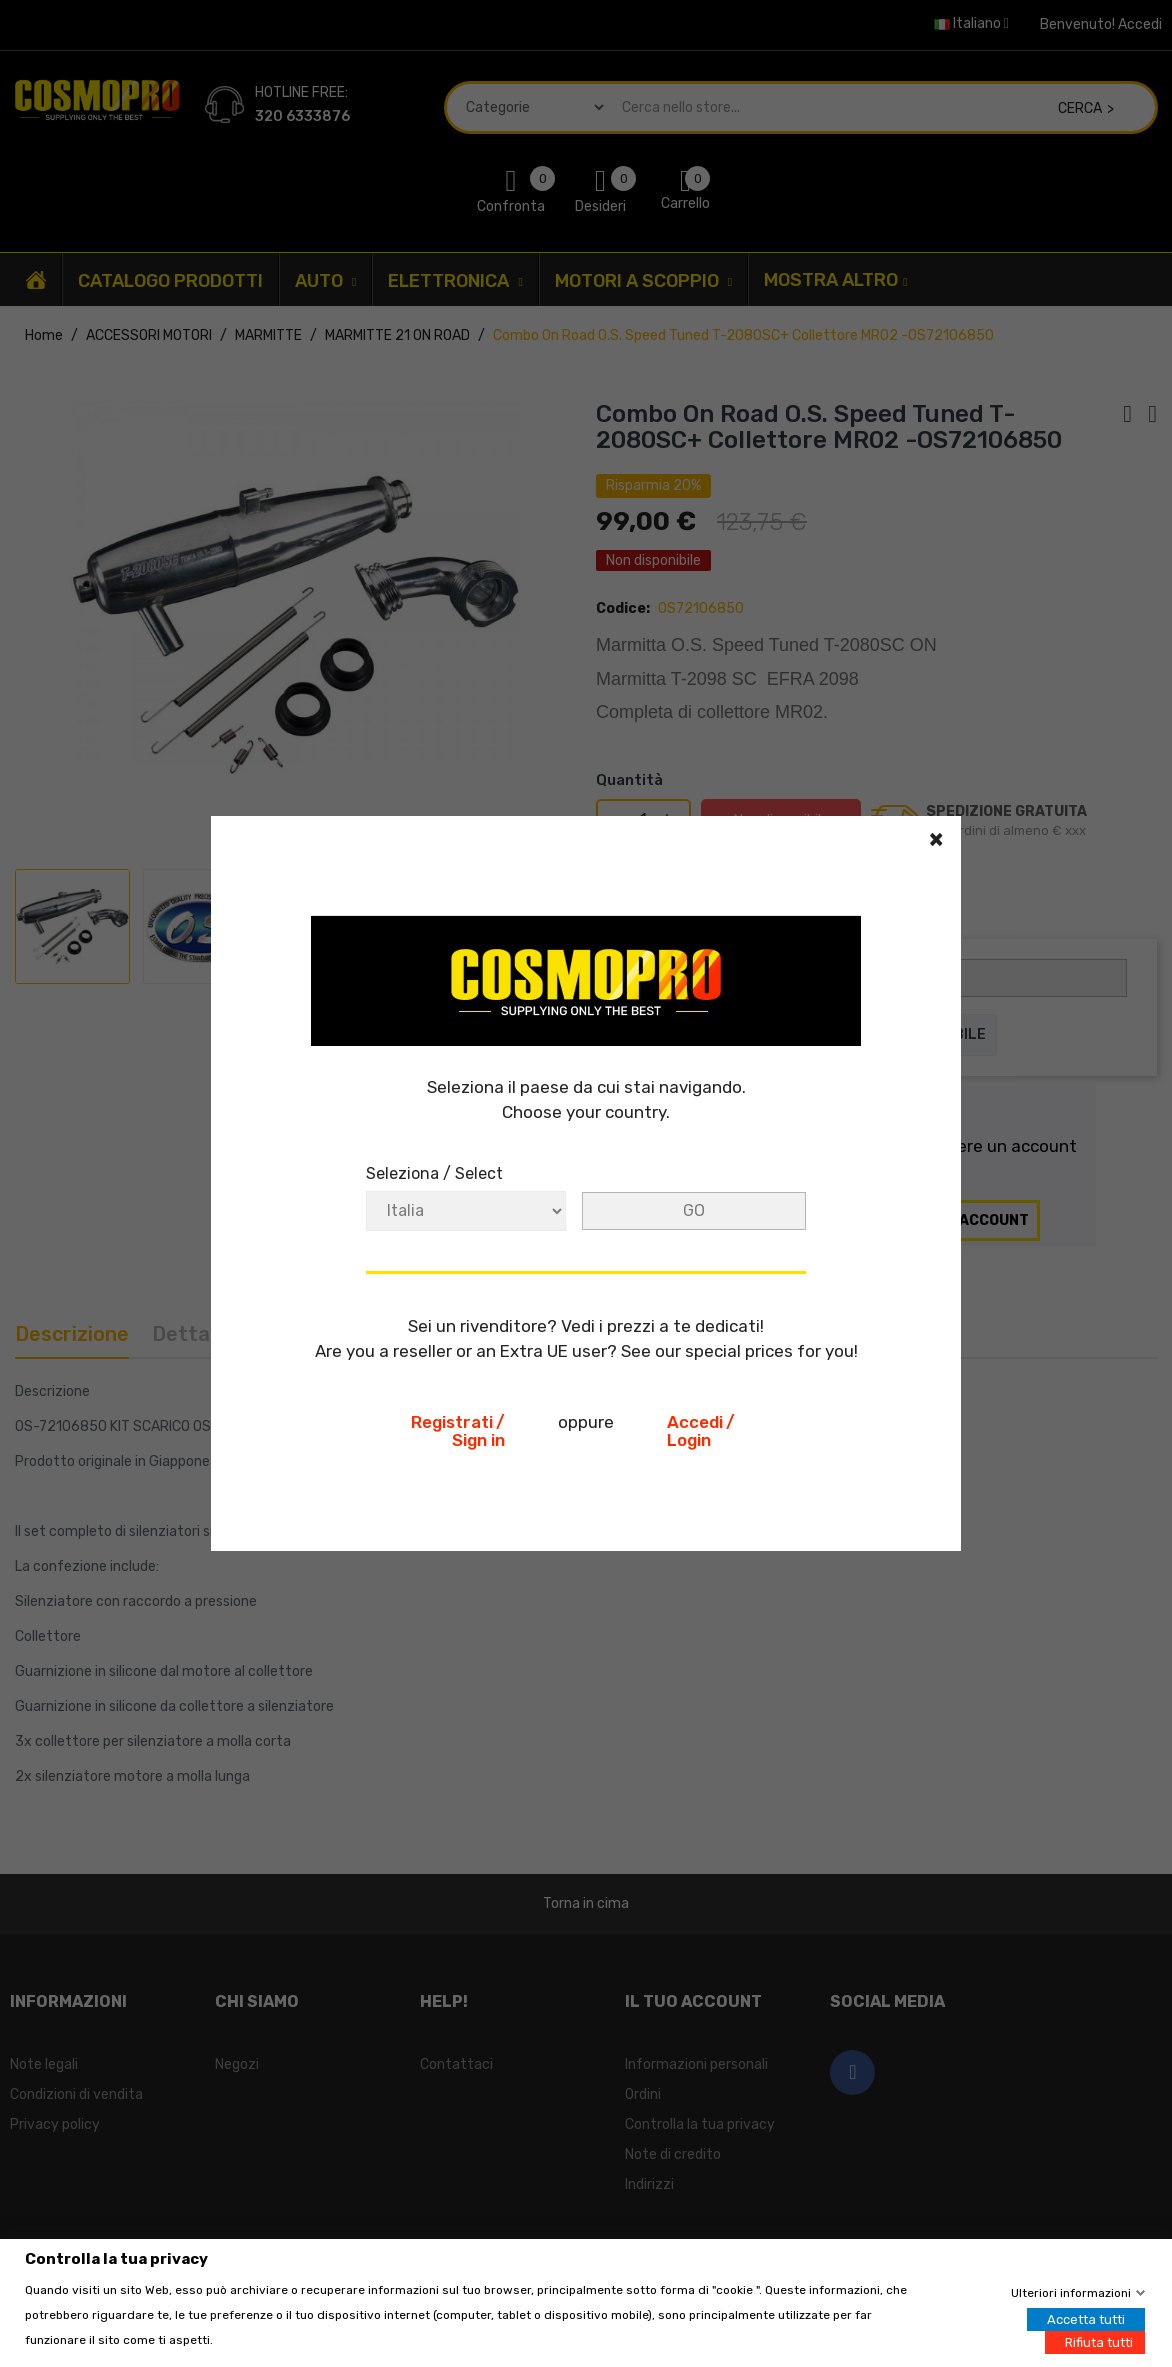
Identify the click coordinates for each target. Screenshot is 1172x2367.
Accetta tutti (1086, 2318)
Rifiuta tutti (1099, 2341)
